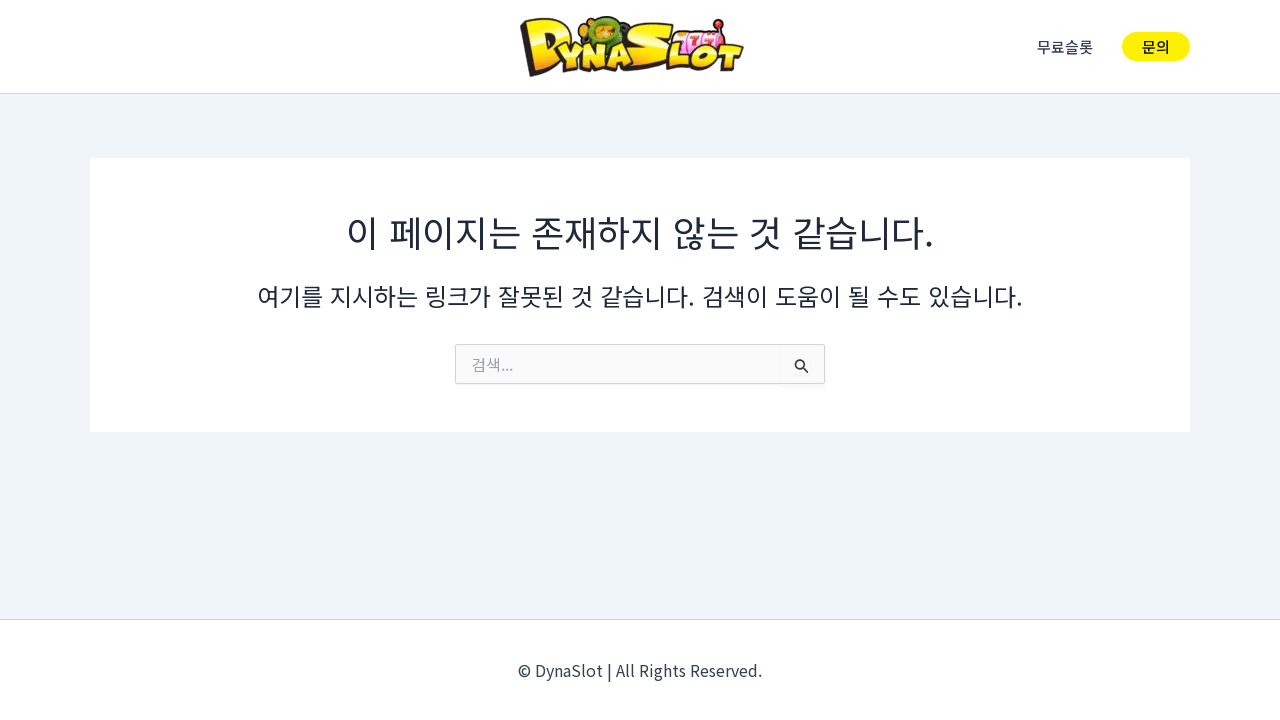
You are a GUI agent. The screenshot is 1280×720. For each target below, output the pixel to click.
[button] (1156, 46)
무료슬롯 (1069, 46)
